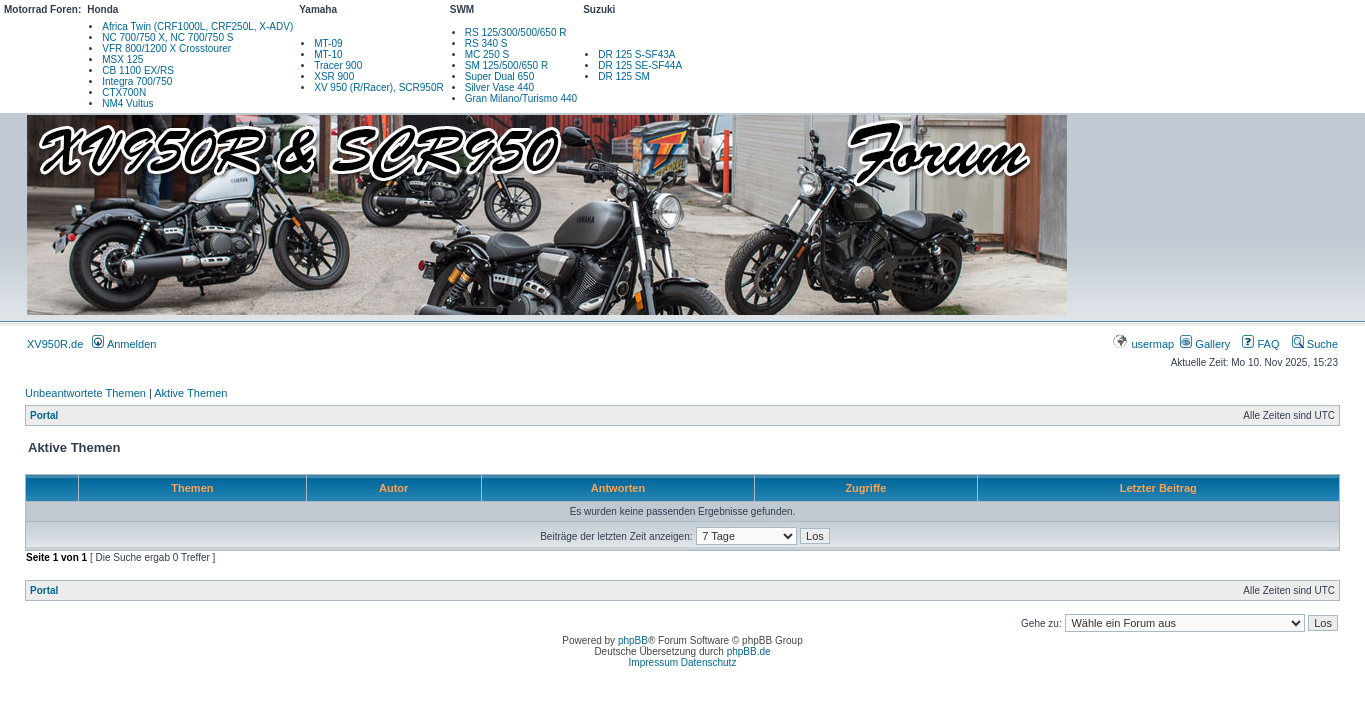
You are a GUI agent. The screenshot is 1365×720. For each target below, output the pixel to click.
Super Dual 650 (500, 76)
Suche (1315, 344)
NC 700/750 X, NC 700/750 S (167, 37)
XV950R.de (55, 344)
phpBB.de (749, 651)
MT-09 (328, 43)
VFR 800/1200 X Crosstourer (166, 48)
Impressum (653, 662)
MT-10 (328, 54)
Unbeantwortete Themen (85, 393)
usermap (1144, 344)
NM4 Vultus (127, 103)
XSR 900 (334, 76)
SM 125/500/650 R (506, 65)
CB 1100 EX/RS (138, 70)
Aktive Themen (190, 393)
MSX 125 (122, 59)
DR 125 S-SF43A (636, 54)
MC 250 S (487, 54)
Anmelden (124, 344)
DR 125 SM (624, 76)
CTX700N (124, 92)
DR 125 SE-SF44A (640, 65)
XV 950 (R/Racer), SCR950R (379, 87)
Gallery (1205, 344)
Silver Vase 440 (499, 87)
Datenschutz (709, 662)
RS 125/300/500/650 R (516, 32)
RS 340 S (486, 43)
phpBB (633, 640)
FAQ (1260, 344)
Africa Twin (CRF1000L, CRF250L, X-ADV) (197, 26)
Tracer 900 (338, 65)
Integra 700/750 (137, 81)
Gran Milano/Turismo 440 (521, 98)
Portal (44, 415)
